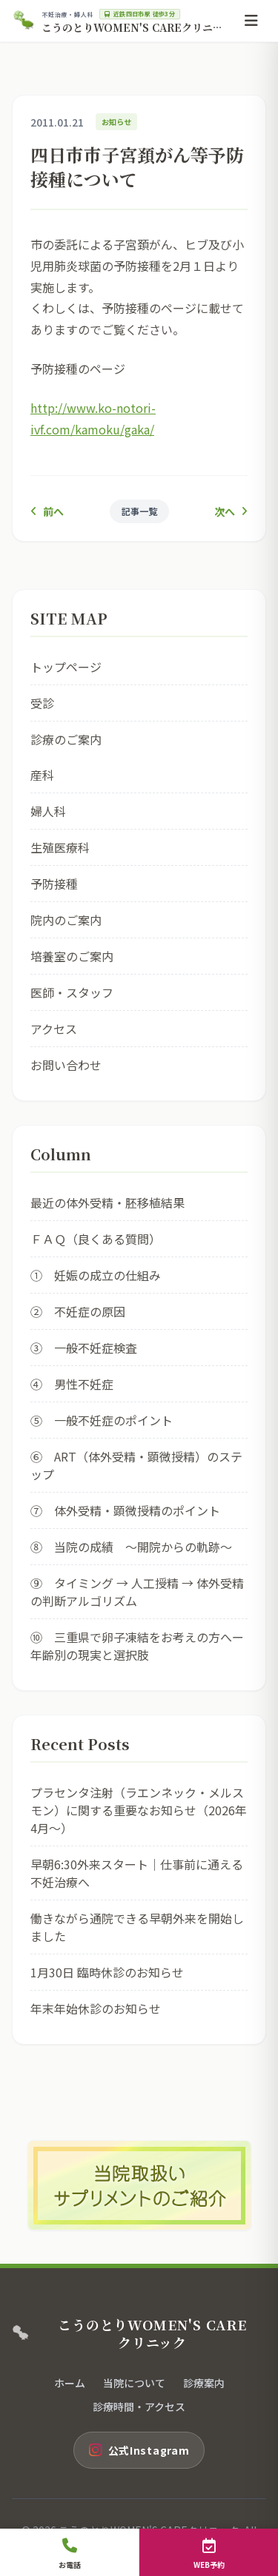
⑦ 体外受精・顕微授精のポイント (125, 1510)
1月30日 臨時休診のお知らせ (107, 1972)
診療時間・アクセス (139, 2406)
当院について (134, 2382)
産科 (42, 775)
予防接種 (54, 883)
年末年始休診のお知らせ (95, 2008)
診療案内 (204, 2382)
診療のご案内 (66, 739)
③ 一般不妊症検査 (83, 1347)
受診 (42, 703)
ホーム (69, 2382)
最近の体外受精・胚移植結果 (107, 1202)
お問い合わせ (66, 1065)
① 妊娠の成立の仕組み (95, 1275)
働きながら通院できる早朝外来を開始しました (137, 1927)
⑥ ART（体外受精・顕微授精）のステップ (136, 1465)
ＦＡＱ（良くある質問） (95, 1239)
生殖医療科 (60, 847)
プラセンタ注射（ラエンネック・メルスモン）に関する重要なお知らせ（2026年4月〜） (138, 1810)
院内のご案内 (66, 920)
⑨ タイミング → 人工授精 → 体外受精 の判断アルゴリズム (139, 1592)
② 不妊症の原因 (77, 1311)
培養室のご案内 (71, 956)
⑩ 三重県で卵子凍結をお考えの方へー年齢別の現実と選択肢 (137, 1646)
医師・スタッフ (71, 992)
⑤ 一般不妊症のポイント (101, 1420)
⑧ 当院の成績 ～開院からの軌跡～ (131, 1547)
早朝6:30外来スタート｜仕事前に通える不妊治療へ (136, 1873)
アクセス (53, 1029)
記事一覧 (139, 511)
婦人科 (48, 811)
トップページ (66, 667)
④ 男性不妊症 (71, 1384)
